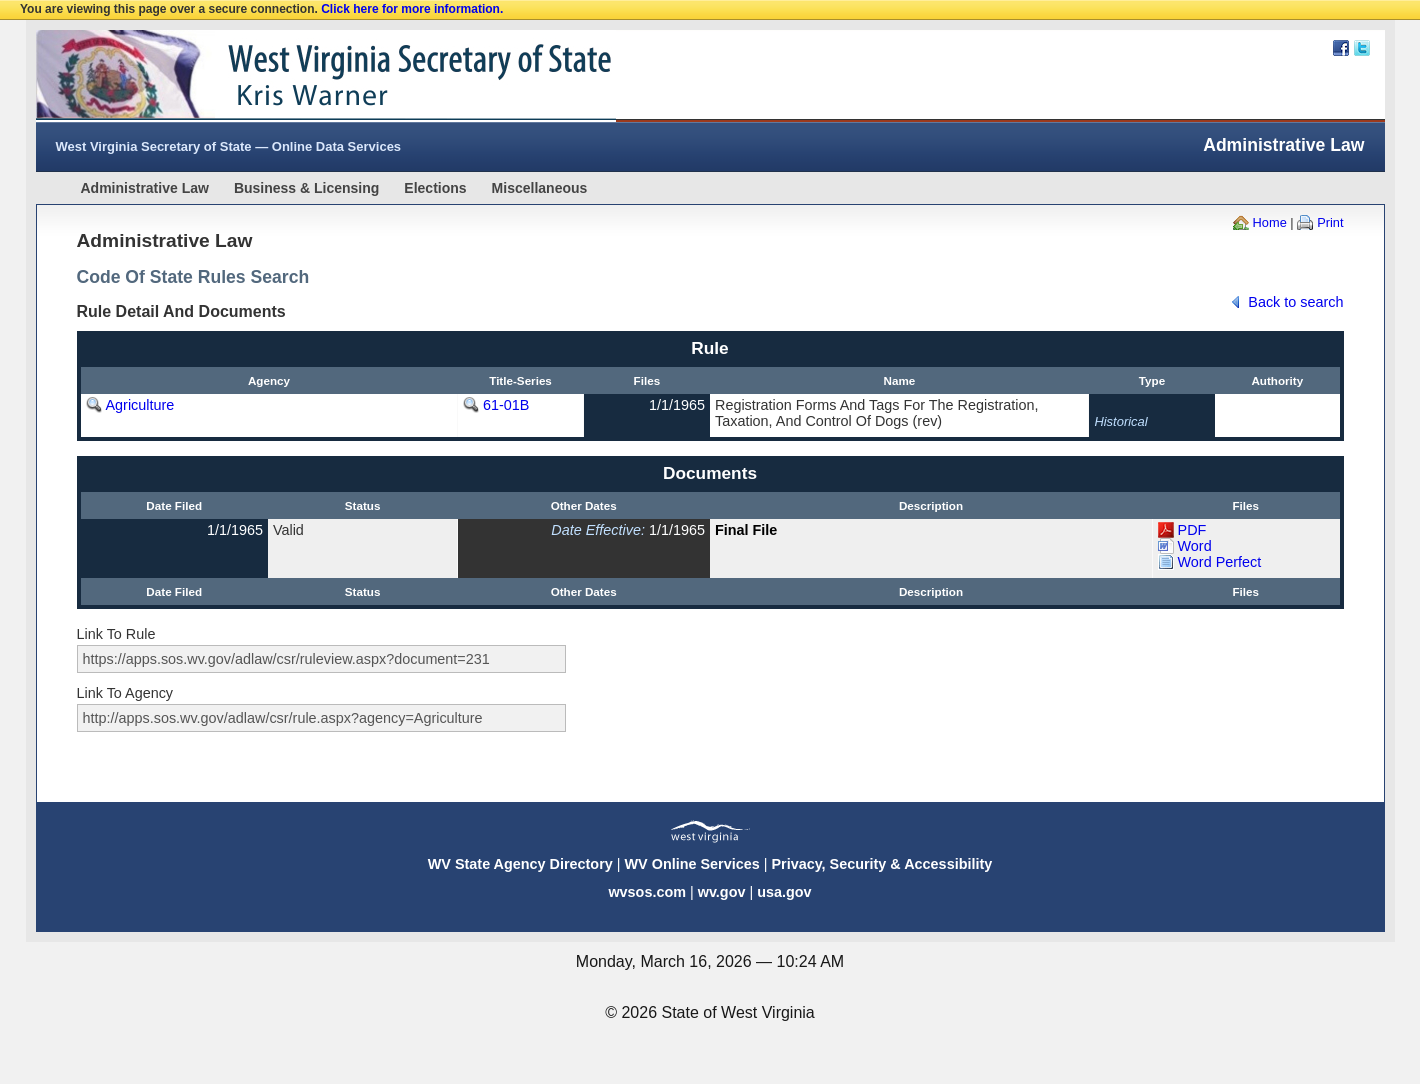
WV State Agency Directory (520, 864)
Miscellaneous (540, 188)
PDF (1192, 530)
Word (1195, 546)
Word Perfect (1220, 562)
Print (1330, 222)
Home (1270, 222)
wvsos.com (647, 892)
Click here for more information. (412, 9)
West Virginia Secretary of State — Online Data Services (229, 146)
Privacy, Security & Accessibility (881, 864)
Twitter (1362, 48)
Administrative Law (145, 188)
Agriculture (140, 405)
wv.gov (722, 892)
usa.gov (784, 892)
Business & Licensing (306, 188)
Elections (435, 188)
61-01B (506, 405)
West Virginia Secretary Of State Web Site (293, 76)
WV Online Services (692, 864)
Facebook (1341, 48)
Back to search (1295, 302)
